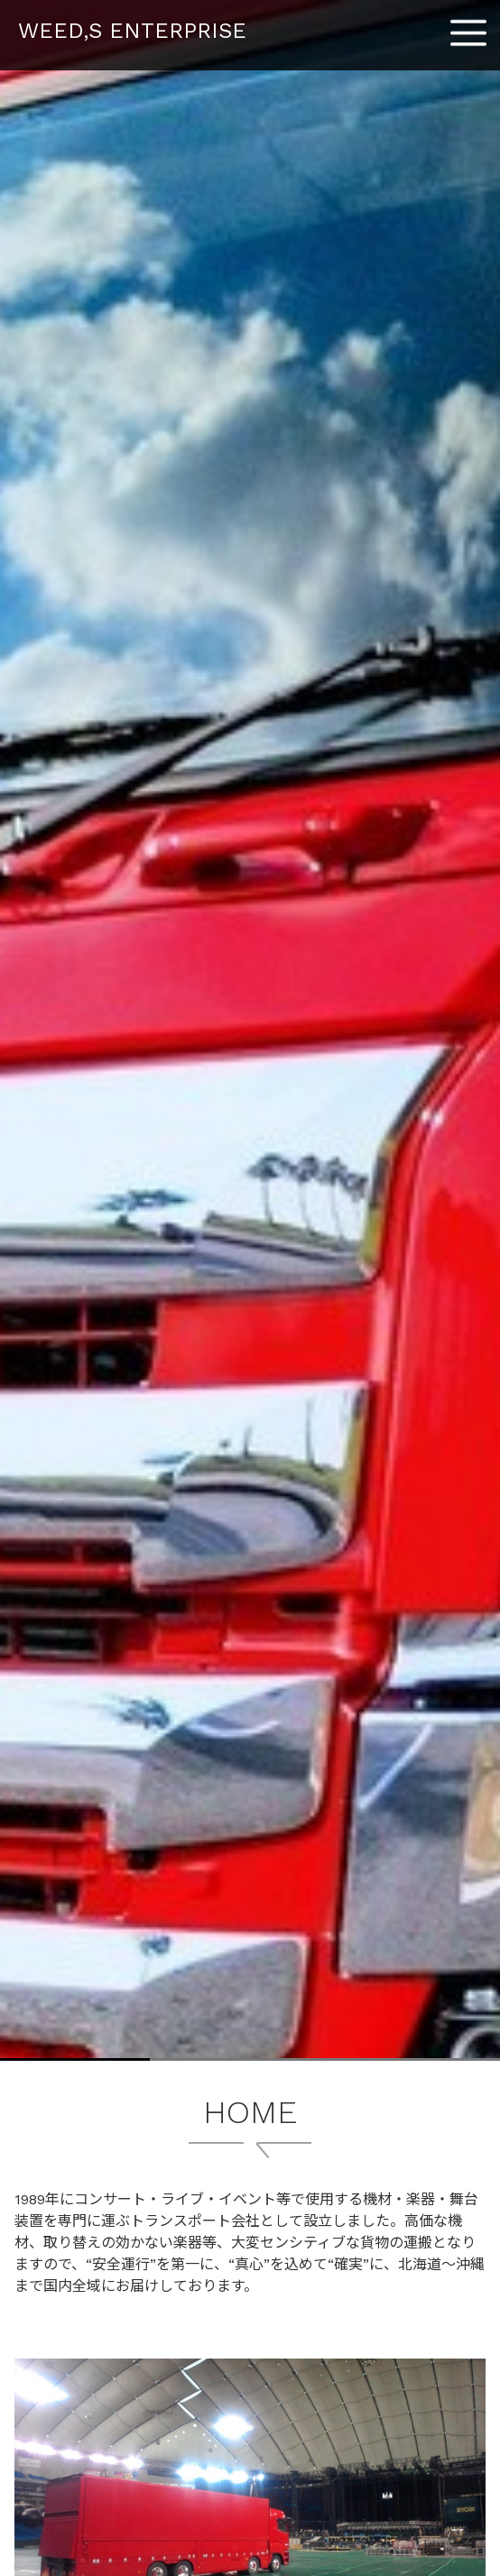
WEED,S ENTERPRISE (132, 30)
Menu (468, 25)
